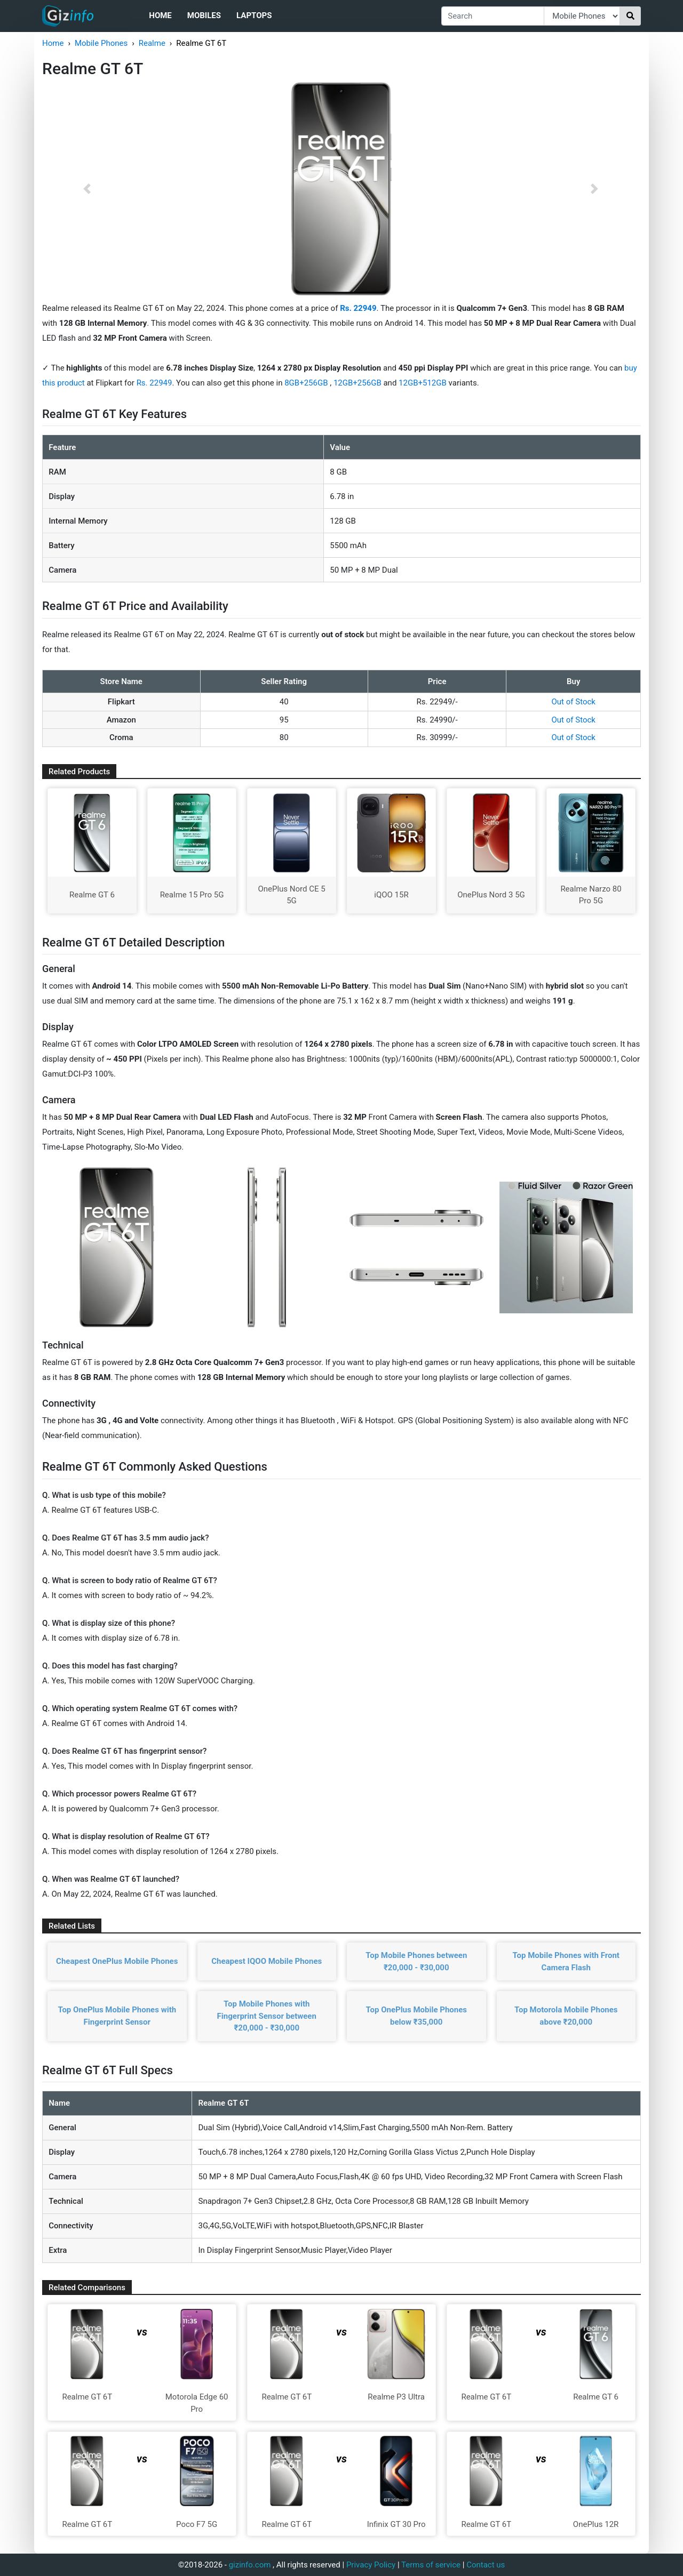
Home (160, 15)
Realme (152, 43)
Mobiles (204, 15)
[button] (87, 188)
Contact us (485, 2565)
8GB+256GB (307, 383)
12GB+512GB (424, 383)
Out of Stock (573, 702)
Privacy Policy (370, 2565)
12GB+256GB (358, 383)
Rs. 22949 (154, 383)
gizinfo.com (250, 2565)
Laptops (254, 15)
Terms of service (430, 2565)
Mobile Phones (101, 43)
